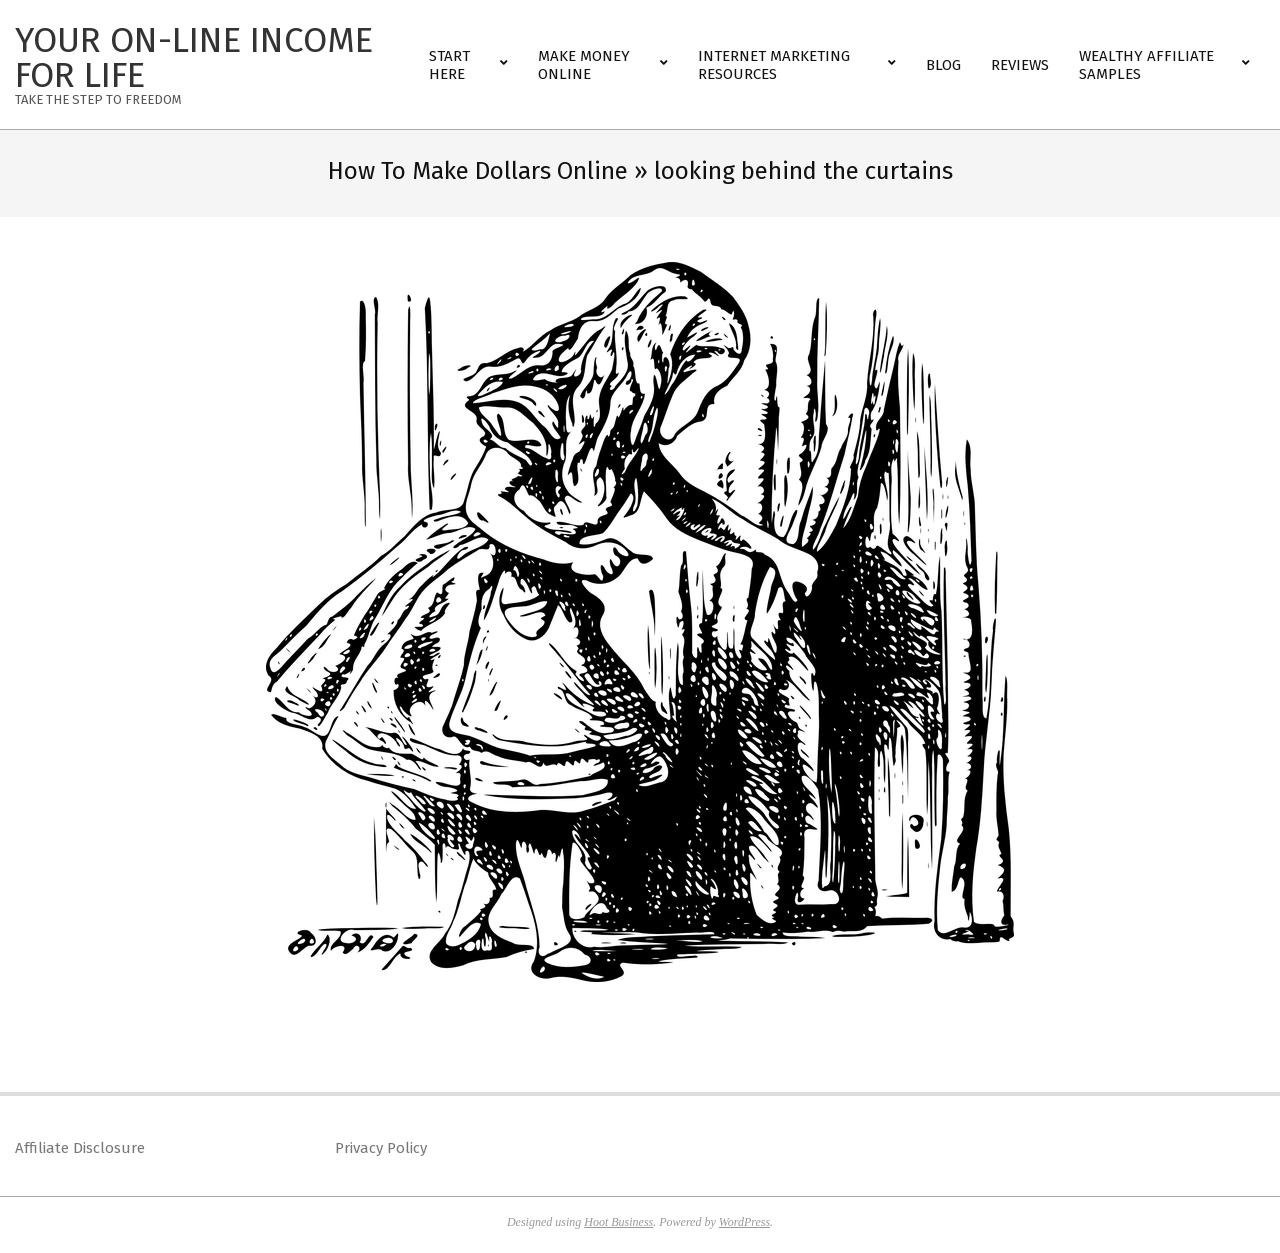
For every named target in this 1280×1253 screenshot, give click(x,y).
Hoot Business (618, 1222)
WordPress (744, 1222)
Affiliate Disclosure (80, 1148)
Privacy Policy (381, 1148)
